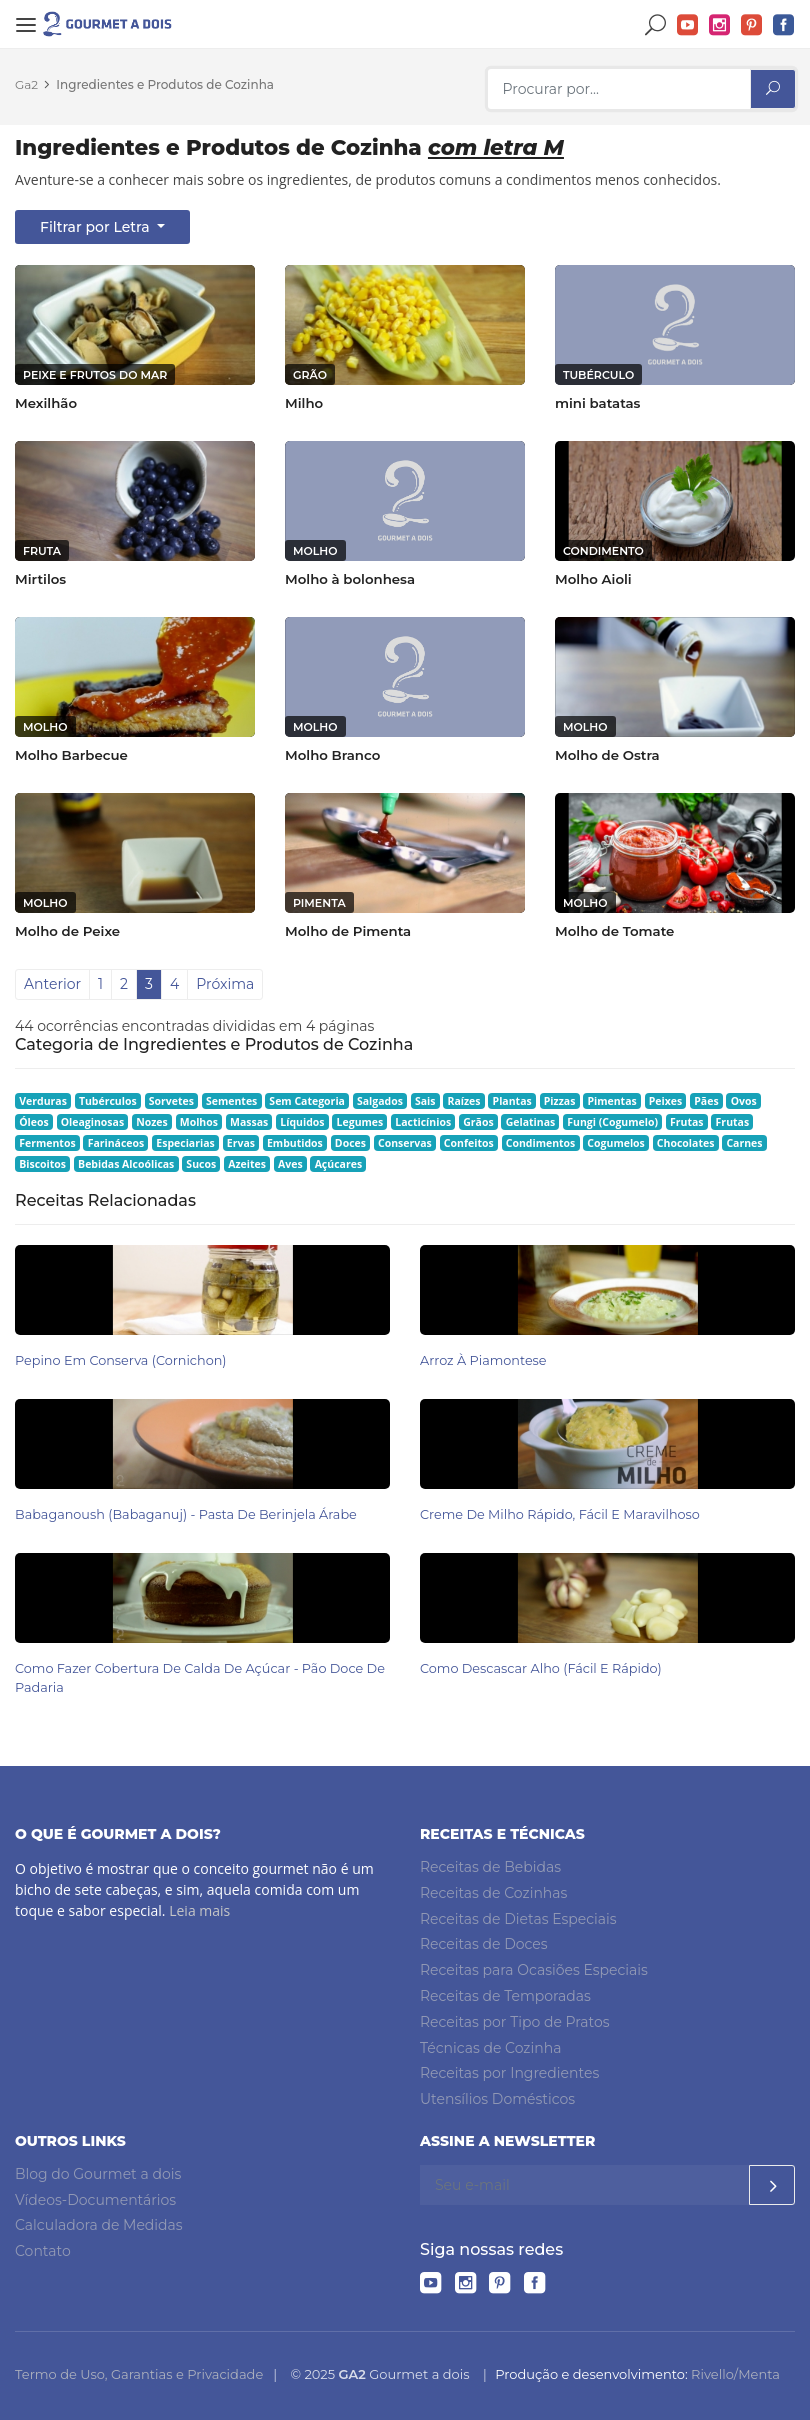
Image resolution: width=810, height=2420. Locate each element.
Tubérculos (108, 1101)
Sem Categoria (307, 1101)
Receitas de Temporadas (505, 1996)
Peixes (666, 1101)
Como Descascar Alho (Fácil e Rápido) (541, 1668)
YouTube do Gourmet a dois (688, 25)
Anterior (52, 984)
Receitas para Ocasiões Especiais (534, 1970)
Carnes (744, 1143)
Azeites (247, 1164)
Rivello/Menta (735, 2374)
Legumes (360, 1122)
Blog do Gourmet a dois (98, 2174)
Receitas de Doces (484, 1944)
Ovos (744, 1101)
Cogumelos (615, 1143)
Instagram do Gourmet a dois (720, 25)
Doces (350, 1143)
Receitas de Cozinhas (493, 1893)
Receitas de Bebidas (490, 1867)
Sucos (201, 1164)
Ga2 (26, 84)
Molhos (199, 1122)
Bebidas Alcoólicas (126, 1164)
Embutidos (295, 1143)
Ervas (241, 1143)
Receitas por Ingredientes (509, 2073)
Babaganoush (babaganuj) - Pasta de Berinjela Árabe (186, 1514)
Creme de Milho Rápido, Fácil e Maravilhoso (560, 1514)
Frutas (687, 1122)
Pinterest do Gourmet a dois (752, 25)
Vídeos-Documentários (95, 2200)
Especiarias (185, 1143)
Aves (290, 1164)
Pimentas (611, 1101)
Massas (249, 1122)
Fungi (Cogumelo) (612, 1122)
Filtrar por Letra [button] (96, 227)
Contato (43, 2251)
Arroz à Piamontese (483, 1360)
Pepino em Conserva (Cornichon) (121, 1360)
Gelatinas (531, 1122)
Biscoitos (42, 1164)
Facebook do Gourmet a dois (784, 25)
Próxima (225, 984)
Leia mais (199, 1910)
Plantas (512, 1101)
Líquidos (302, 1122)
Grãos (478, 1122)
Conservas (405, 1143)
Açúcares (338, 1164)
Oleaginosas (92, 1122)
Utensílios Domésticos (497, 2099)
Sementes (231, 1101)
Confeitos (469, 1143)
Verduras (43, 1101)
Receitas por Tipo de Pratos (515, 2022)
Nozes (152, 1122)
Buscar (656, 25)
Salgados (380, 1101)
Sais (425, 1101)
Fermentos (47, 1143)
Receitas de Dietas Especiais (518, 1919)
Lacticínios (423, 1122)
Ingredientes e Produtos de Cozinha (165, 84)
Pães (706, 1101)
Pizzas (560, 1101)
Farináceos (116, 1143)
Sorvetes (171, 1101)
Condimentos (541, 1143)
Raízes (464, 1101)
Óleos (34, 1122)
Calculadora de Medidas (99, 2225)
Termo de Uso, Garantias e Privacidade (139, 2374)
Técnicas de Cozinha (490, 2048)
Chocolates (686, 1143)
